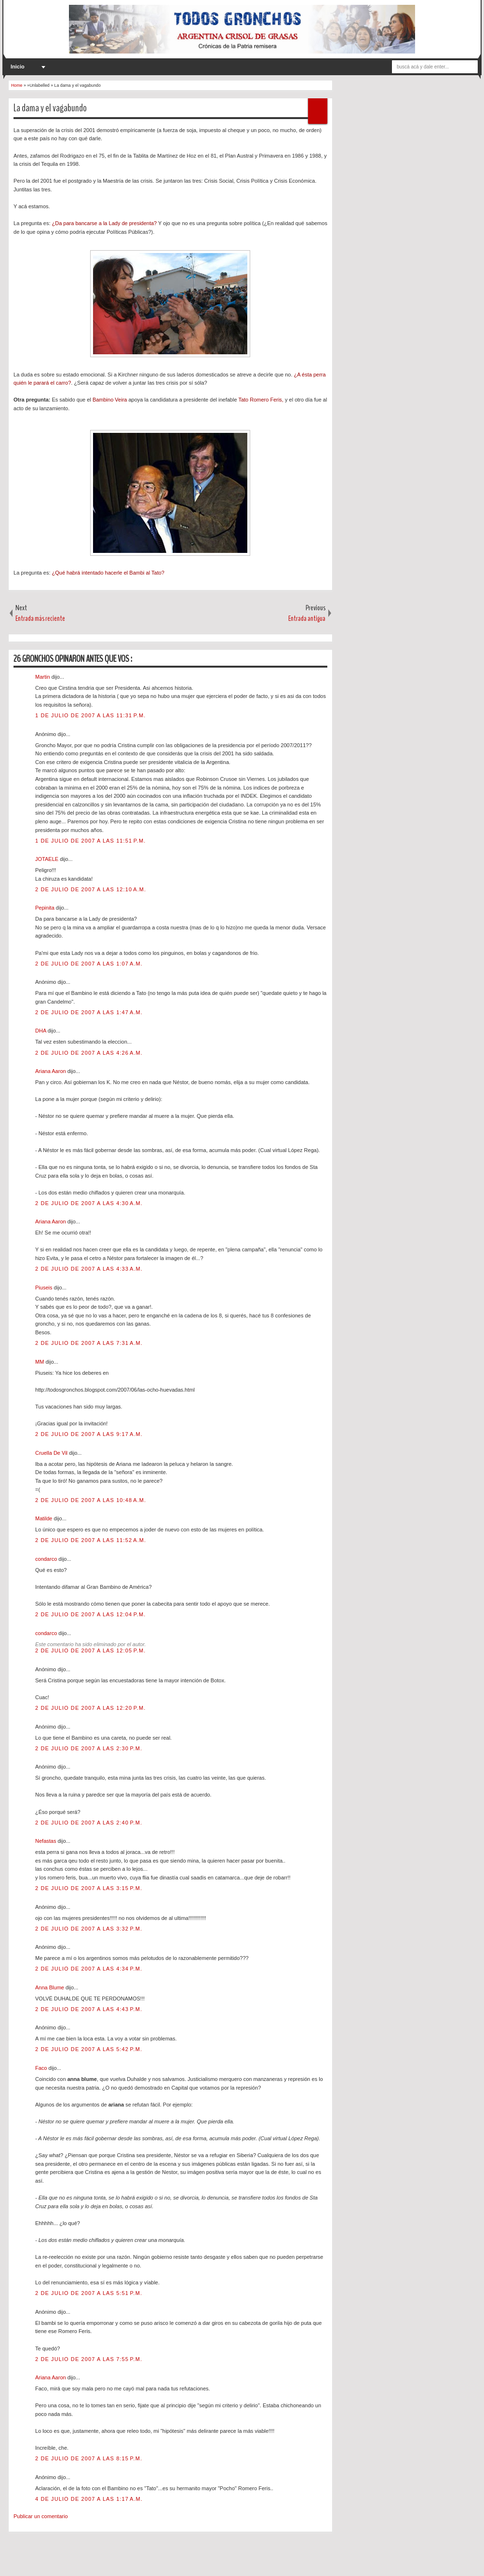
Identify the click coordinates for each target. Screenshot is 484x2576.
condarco (46, 1559)
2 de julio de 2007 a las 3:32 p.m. (88, 1929)
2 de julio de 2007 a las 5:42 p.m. (88, 2049)
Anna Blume (50, 1987)
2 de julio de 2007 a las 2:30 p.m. (88, 1748)
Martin (43, 677)
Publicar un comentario (40, 2516)
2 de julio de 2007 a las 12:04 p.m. (90, 1614)
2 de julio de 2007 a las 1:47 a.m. (89, 1012)
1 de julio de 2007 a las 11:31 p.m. (90, 715)
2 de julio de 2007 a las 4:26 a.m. (89, 1053)
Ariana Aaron (51, 1071)
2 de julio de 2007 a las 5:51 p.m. (88, 2293)
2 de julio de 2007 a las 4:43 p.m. (88, 2009)
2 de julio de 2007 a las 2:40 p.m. (88, 1822)
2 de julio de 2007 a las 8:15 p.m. (88, 2458)
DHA (41, 1030)
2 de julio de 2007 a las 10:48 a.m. (90, 1500)
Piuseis (44, 1287)
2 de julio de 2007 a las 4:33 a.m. (89, 1269)
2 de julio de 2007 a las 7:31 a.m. (89, 1343)
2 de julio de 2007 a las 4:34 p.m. (88, 1969)
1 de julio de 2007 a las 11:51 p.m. (90, 841)
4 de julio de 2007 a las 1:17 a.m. (89, 2499)
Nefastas (46, 1841)
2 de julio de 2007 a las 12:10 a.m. (90, 889)
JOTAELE (47, 859)
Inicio (18, 66)
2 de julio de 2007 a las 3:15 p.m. (88, 1888)
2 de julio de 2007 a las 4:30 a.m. (89, 1203)
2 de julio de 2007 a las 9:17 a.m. (89, 1434)
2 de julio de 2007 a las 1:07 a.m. (89, 963)
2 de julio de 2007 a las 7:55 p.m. (88, 2359)
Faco (42, 2068)
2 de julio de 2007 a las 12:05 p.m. (90, 1650)
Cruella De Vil (52, 1453)
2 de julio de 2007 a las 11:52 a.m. (90, 1540)
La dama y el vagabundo (50, 108)
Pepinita (45, 908)
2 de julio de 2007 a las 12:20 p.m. (90, 1708)
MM (40, 1362)
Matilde (44, 1518)
